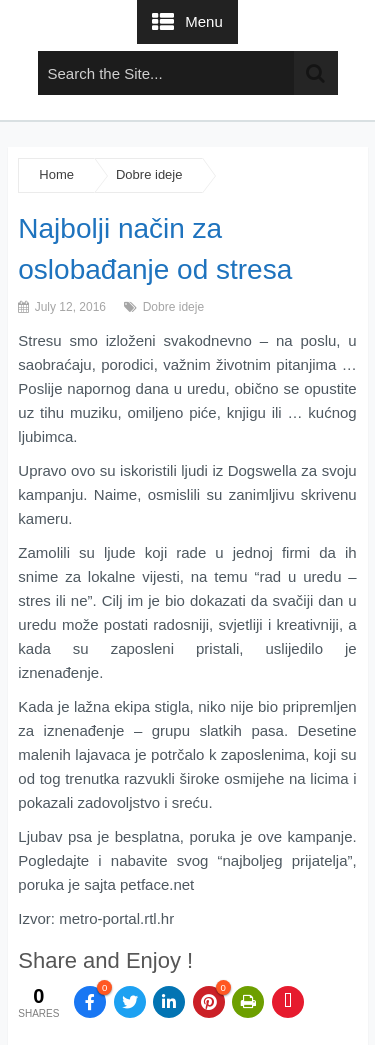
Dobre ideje (149, 174)
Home (56, 174)
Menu (204, 21)
